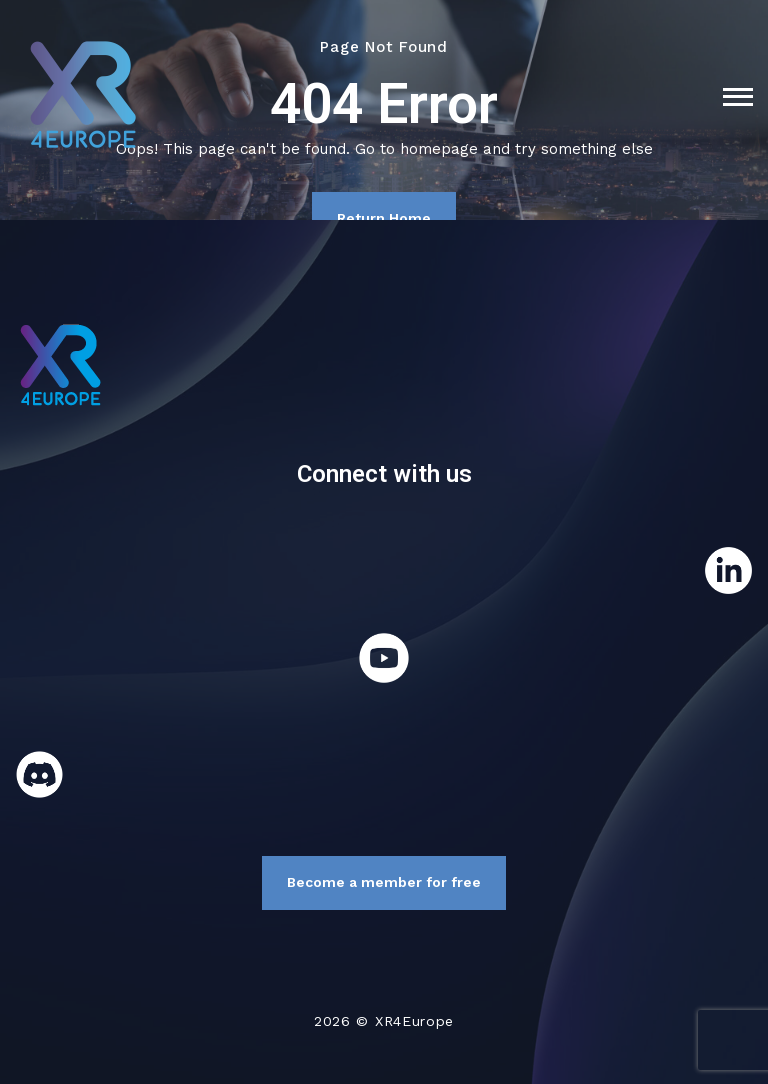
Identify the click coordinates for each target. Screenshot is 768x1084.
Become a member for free (384, 882)
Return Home (384, 218)
